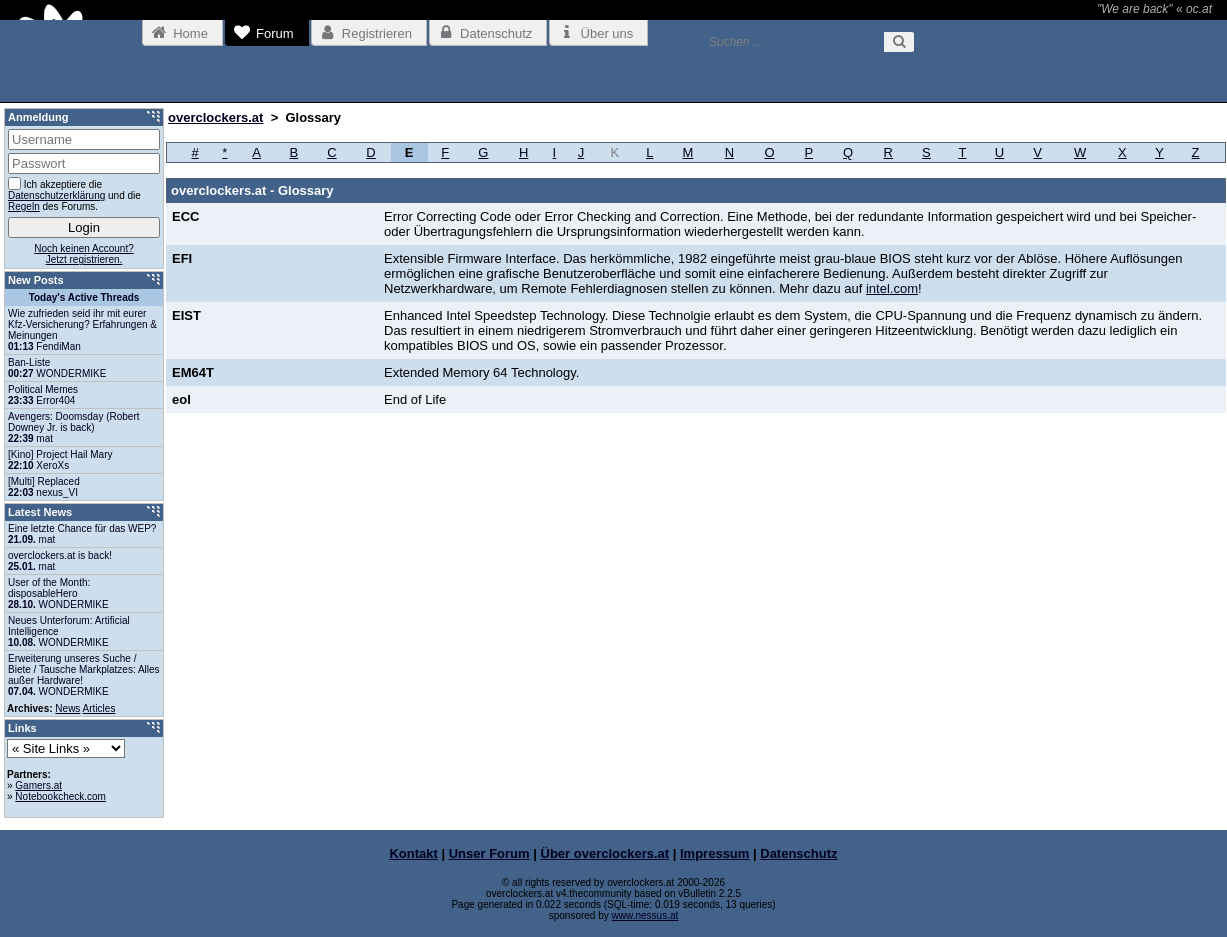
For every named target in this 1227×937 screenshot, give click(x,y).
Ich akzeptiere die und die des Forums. (74, 194)
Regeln (24, 206)
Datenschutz (798, 853)
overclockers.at (215, 117)
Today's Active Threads (84, 297)
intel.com (892, 288)
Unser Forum (489, 853)
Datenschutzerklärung (56, 195)
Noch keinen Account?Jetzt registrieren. (84, 254)
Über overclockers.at (605, 853)
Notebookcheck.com (60, 796)
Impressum (714, 853)
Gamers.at (38, 785)
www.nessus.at (645, 915)
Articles (99, 708)
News (67, 708)
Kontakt (413, 853)
